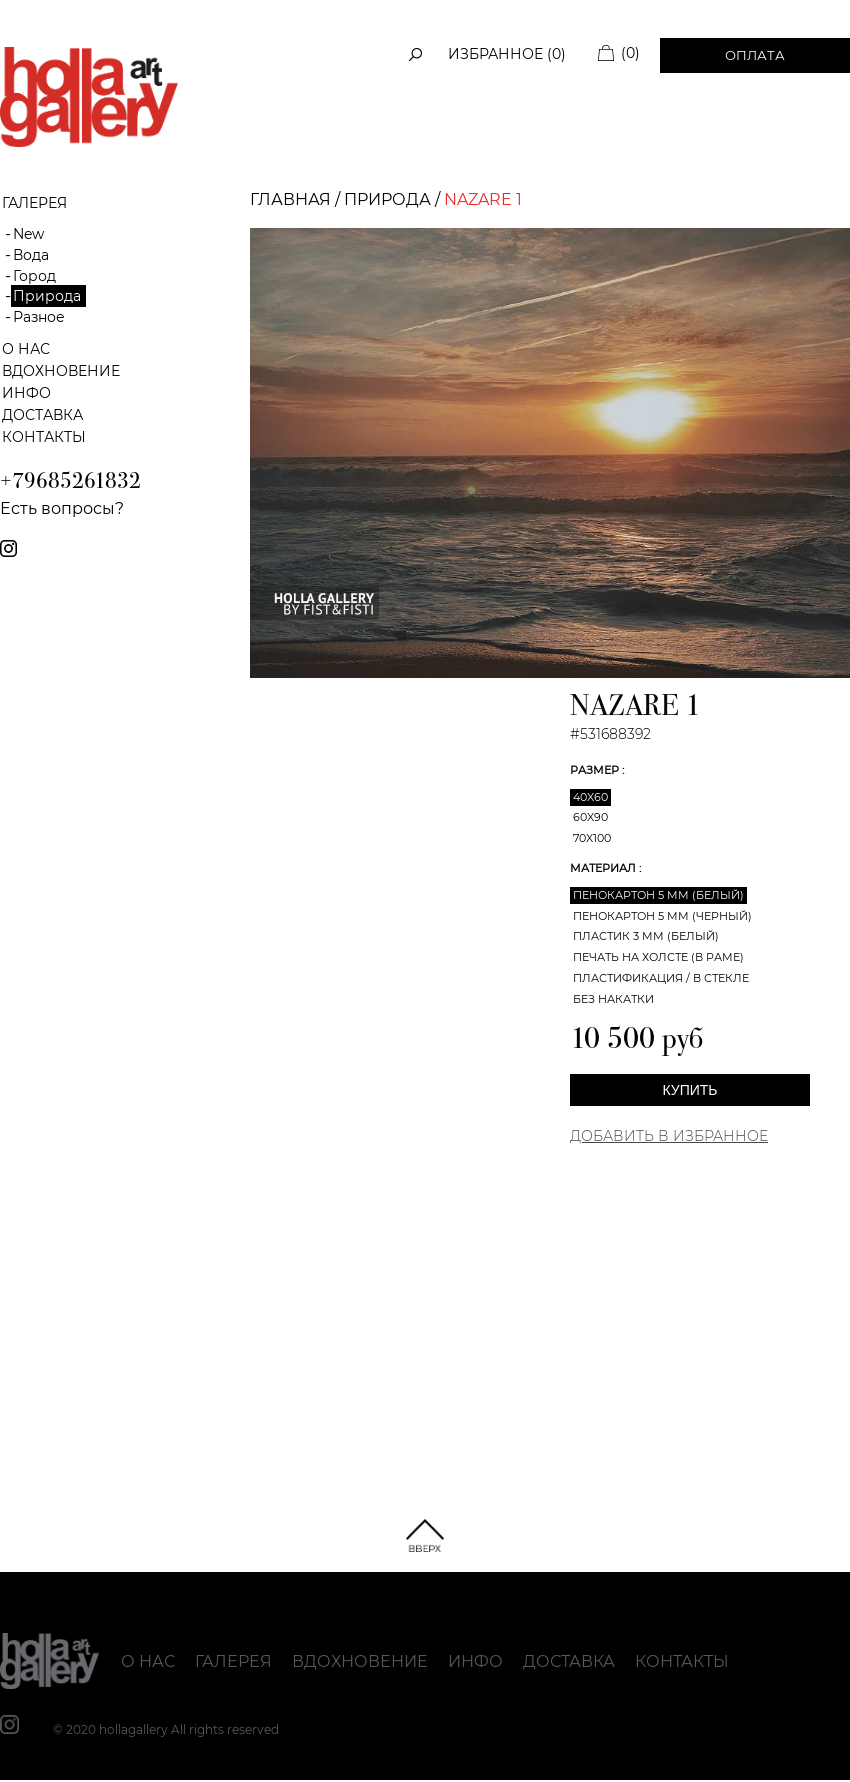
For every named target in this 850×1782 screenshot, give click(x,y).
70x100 (592, 838)
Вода (31, 255)
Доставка (42, 415)
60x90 (590, 817)
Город (34, 276)
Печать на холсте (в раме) (658, 957)
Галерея (233, 1661)
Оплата (755, 55)
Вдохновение (61, 371)
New (28, 234)
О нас (26, 349)
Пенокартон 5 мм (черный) (662, 916)
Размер (596, 770)
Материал (604, 868)
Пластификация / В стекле (661, 978)
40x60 (590, 797)
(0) (630, 53)
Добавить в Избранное (669, 1136)
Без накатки (613, 999)
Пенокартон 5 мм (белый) (658, 895)
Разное (39, 317)
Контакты (44, 437)
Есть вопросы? (62, 508)
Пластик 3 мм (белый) (646, 936)
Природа (47, 296)
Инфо (26, 393)
